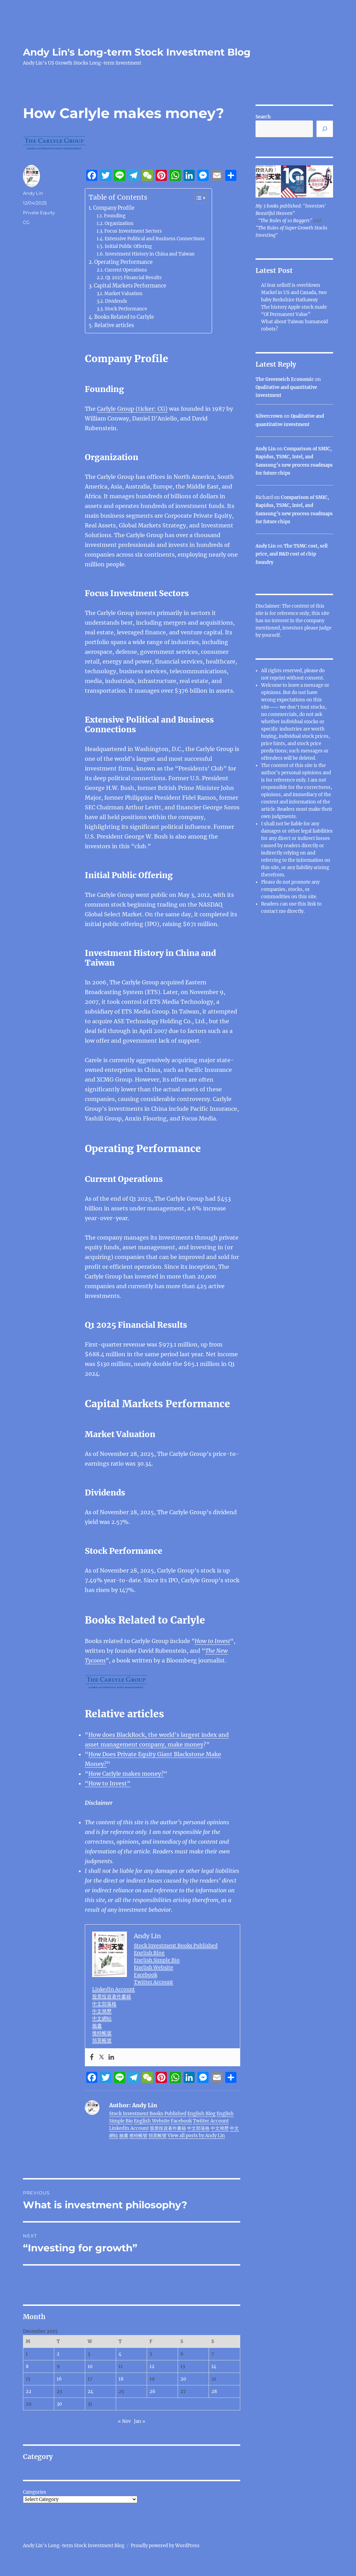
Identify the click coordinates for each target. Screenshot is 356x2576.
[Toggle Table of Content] (197, 198)
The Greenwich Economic (285, 379)
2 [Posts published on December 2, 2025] (58, 2354)
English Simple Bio (157, 1960)
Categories (34, 2492)
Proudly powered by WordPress (165, 2546)
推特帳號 (102, 2033)
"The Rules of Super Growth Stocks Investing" (291, 231)
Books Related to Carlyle (124, 317)
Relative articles (114, 325)
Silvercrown (269, 416)
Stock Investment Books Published (176, 1945)
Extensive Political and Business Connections (155, 239)
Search (263, 117)
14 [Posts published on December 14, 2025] (213, 2366)
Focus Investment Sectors (133, 231)
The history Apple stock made (294, 307)
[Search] (324, 128)
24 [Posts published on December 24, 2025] (90, 2391)
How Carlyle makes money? (126, 1773)
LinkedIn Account (113, 1989)
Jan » (139, 2421)
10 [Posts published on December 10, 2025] (90, 2366)
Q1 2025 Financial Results (133, 278)
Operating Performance (123, 262)
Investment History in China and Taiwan (150, 254)
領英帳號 (102, 2040)
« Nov (124, 2421)
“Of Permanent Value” (285, 314)
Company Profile (114, 208)
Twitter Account (153, 1982)
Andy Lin (33, 193)
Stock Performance (126, 309)
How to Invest (212, 1640)
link (312, 904)
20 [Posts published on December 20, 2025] (183, 2379)
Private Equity (39, 212)
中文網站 (102, 2018)
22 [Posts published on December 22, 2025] (28, 2391)
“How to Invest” (107, 1783)
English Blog (149, 1953)
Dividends (116, 301)
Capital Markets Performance (130, 286)
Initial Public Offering (128, 246)
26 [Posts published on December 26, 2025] (152, 2391)
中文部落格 (104, 2004)
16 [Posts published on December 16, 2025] (59, 2379)
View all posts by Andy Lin (196, 2136)
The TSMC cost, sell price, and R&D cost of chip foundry (291, 554)
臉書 (97, 2026)
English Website (153, 1967)
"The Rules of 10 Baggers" (285, 221)
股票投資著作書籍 (111, 1996)
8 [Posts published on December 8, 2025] (27, 2366)
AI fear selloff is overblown (290, 285)
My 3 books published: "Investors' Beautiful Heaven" (291, 209)
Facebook (145, 1974)
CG (26, 222)
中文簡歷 (102, 2011)
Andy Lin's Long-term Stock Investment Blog (137, 52)
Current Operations (126, 270)
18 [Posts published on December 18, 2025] (121, 2379)
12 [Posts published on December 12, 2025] (151, 2366)
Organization (119, 223)
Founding (115, 216)
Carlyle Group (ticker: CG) (132, 408)
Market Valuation (123, 294)
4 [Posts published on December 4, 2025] (120, 2354)
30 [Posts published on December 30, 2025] (59, 2404)
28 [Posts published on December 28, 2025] (214, 2391)
